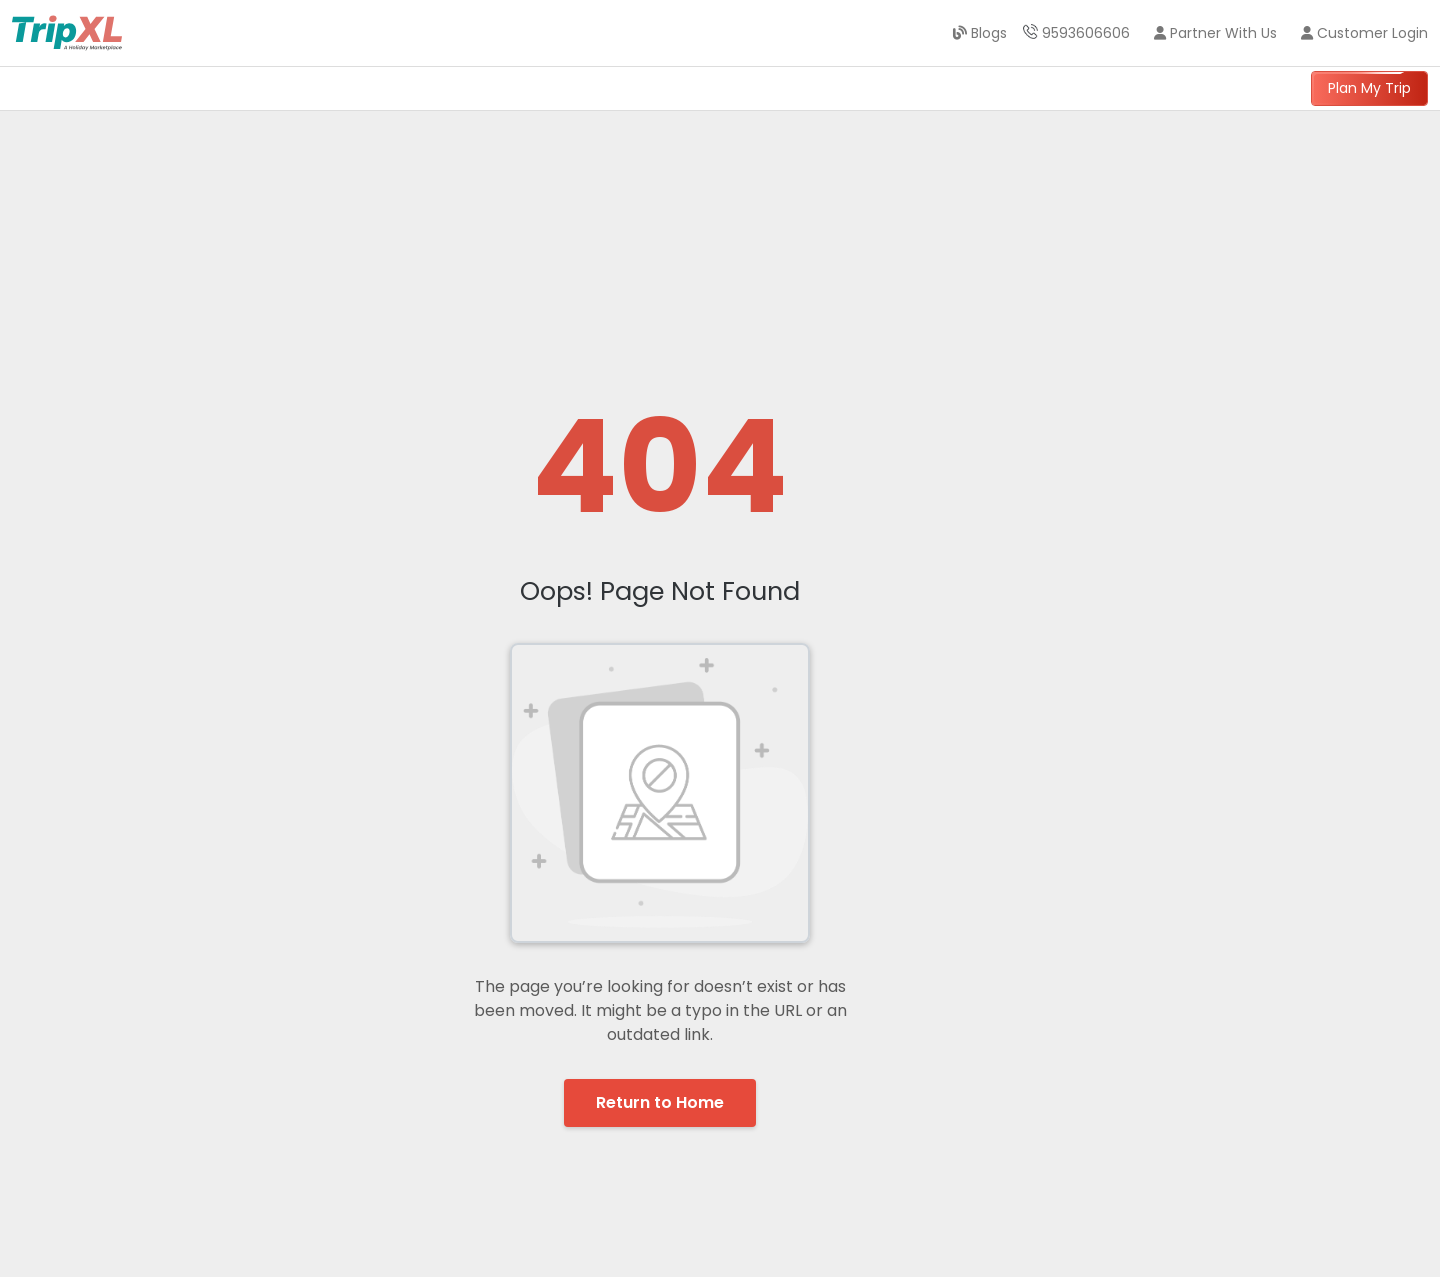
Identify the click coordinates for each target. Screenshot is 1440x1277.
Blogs (980, 33)
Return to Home (660, 1102)
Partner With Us (1215, 33)
